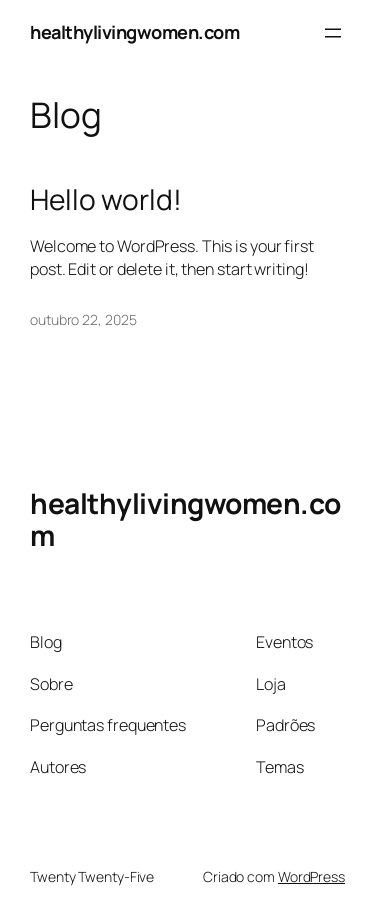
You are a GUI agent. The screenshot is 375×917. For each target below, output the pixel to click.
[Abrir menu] (333, 33)
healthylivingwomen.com (134, 32)
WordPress (311, 876)
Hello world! (106, 200)
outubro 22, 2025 (83, 319)
